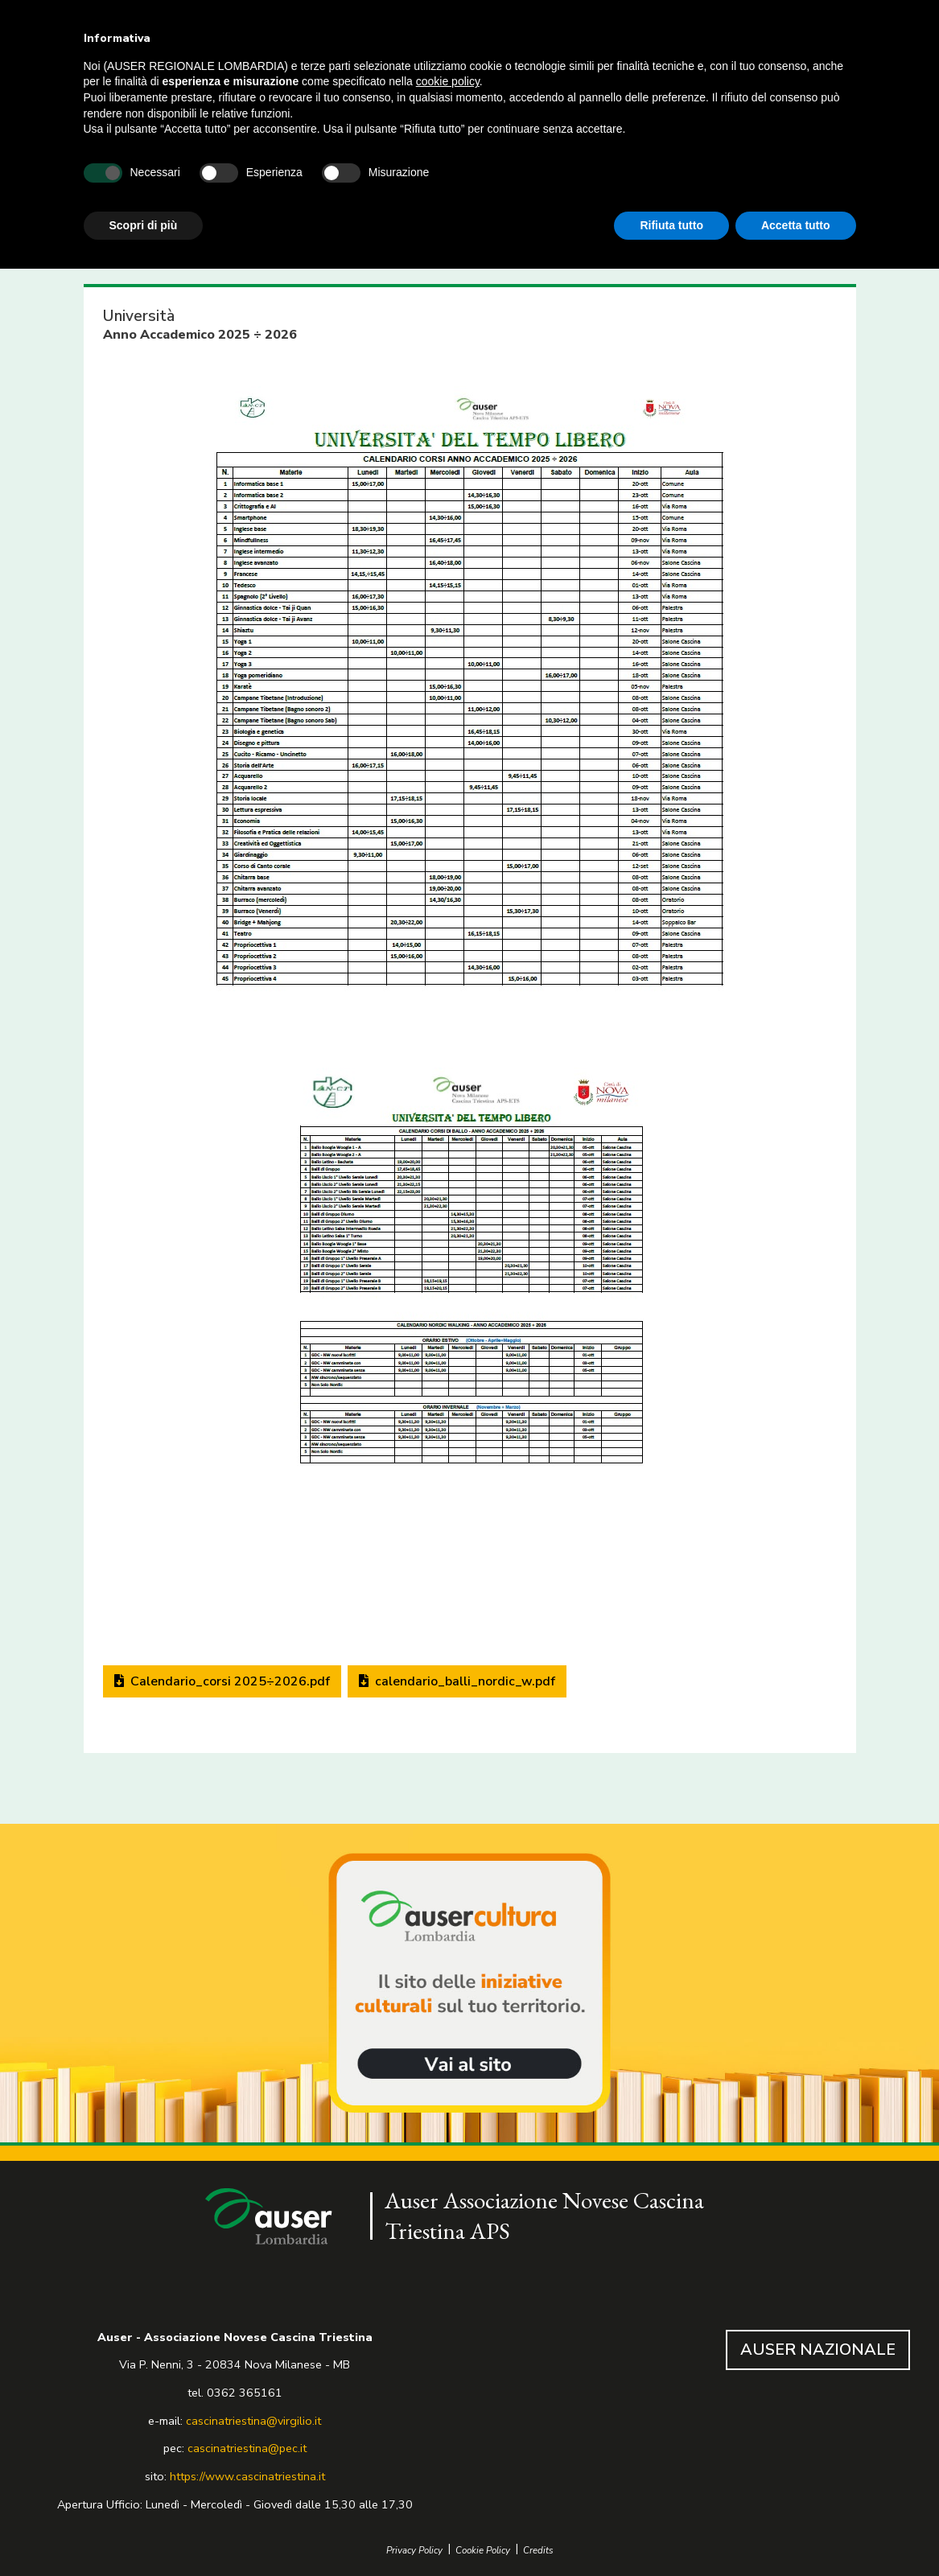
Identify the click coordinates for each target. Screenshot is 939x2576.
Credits (538, 2551)
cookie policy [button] (448, 81)
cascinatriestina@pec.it (247, 2448)
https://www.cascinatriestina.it (247, 2476)
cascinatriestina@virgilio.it (253, 2421)
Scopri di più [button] (143, 225)
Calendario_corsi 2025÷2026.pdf (222, 1681)
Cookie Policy (482, 2551)
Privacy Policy (414, 2551)
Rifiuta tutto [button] (671, 225)
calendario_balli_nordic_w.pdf (457, 1681)
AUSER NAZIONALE (818, 2349)
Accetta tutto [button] (795, 225)
